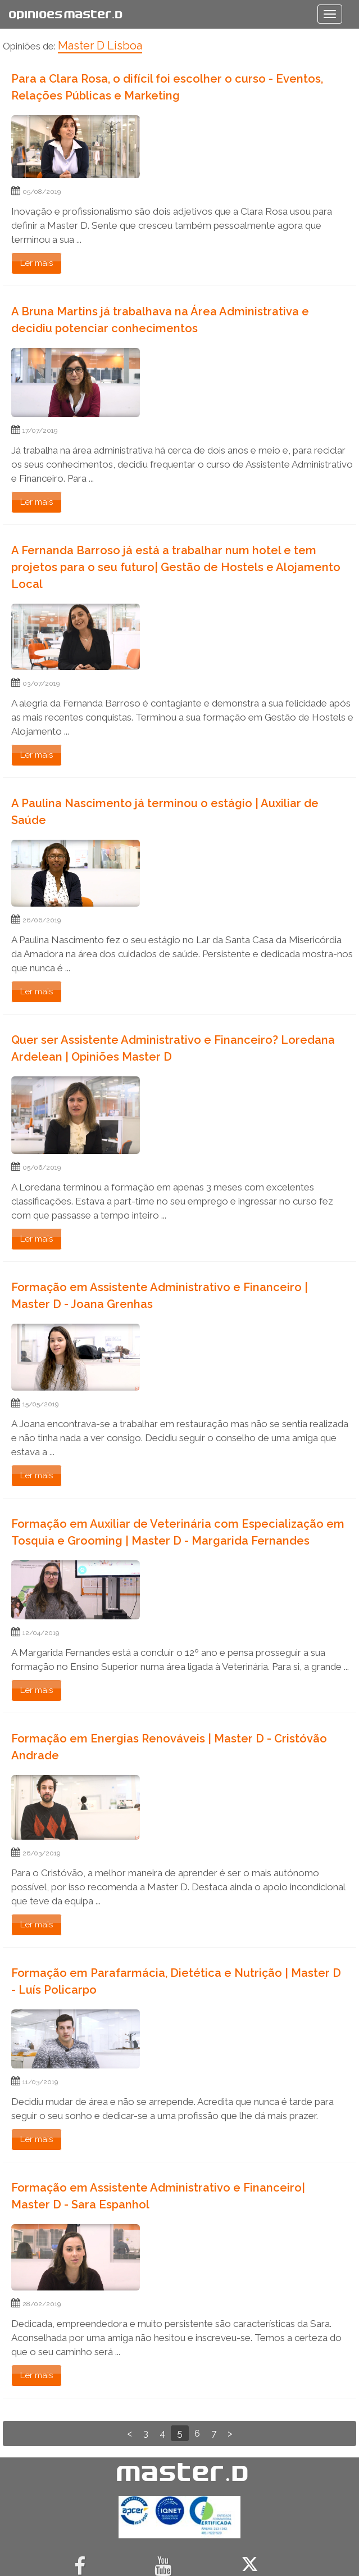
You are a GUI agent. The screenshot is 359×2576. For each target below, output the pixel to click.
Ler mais (36, 263)
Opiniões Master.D (65, 14)
